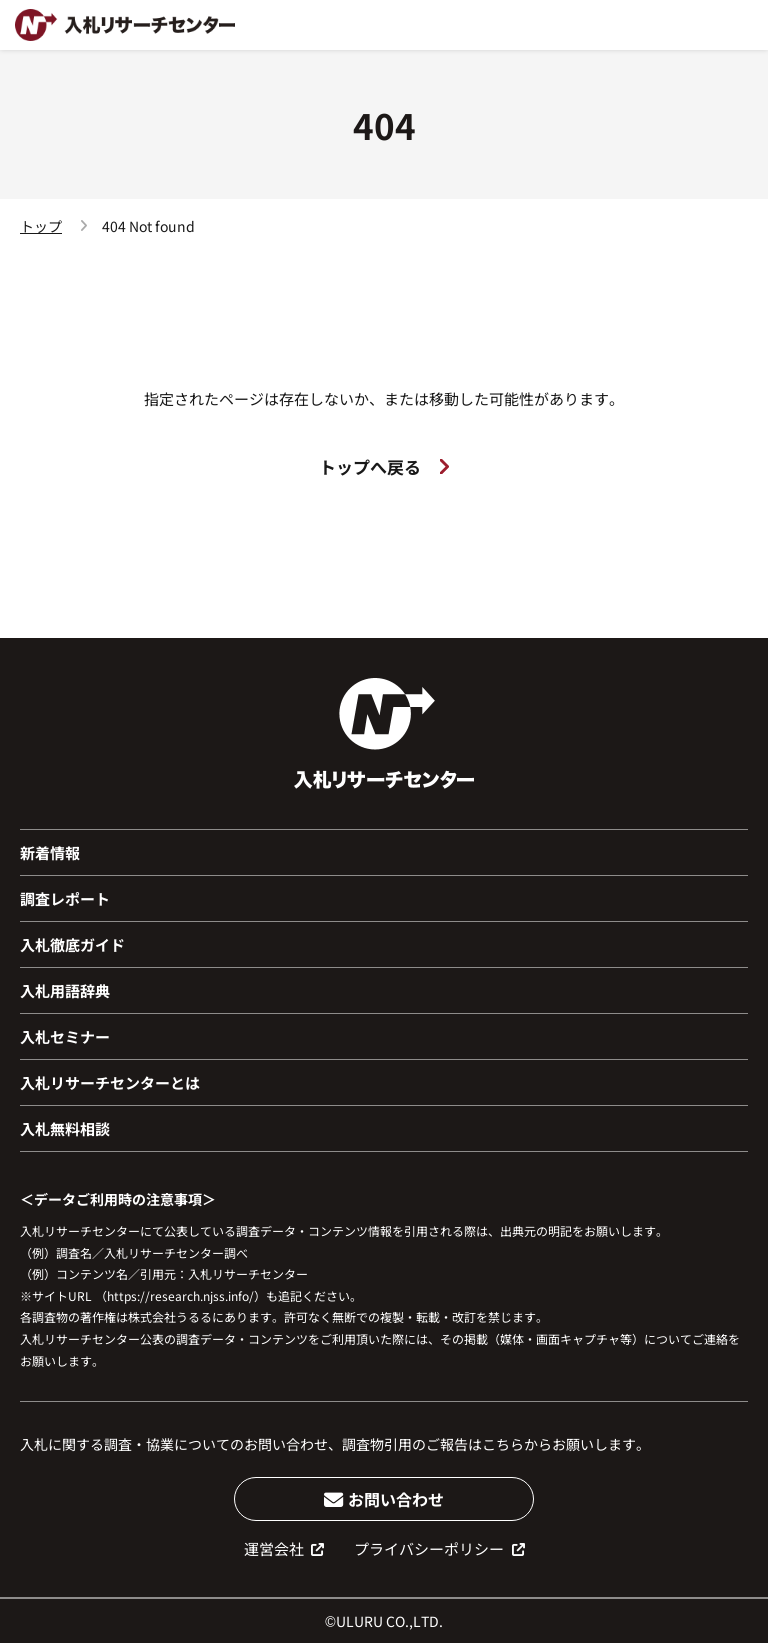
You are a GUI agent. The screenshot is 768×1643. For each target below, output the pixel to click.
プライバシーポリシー (439, 1548)
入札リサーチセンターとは (110, 1082)
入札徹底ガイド (72, 944)
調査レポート (65, 898)
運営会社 (284, 1548)
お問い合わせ (384, 1499)
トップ (41, 226)
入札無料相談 (65, 1128)
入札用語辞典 (65, 990)
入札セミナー (65, 1036)
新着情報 (50, 852)
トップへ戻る (384, 466)
